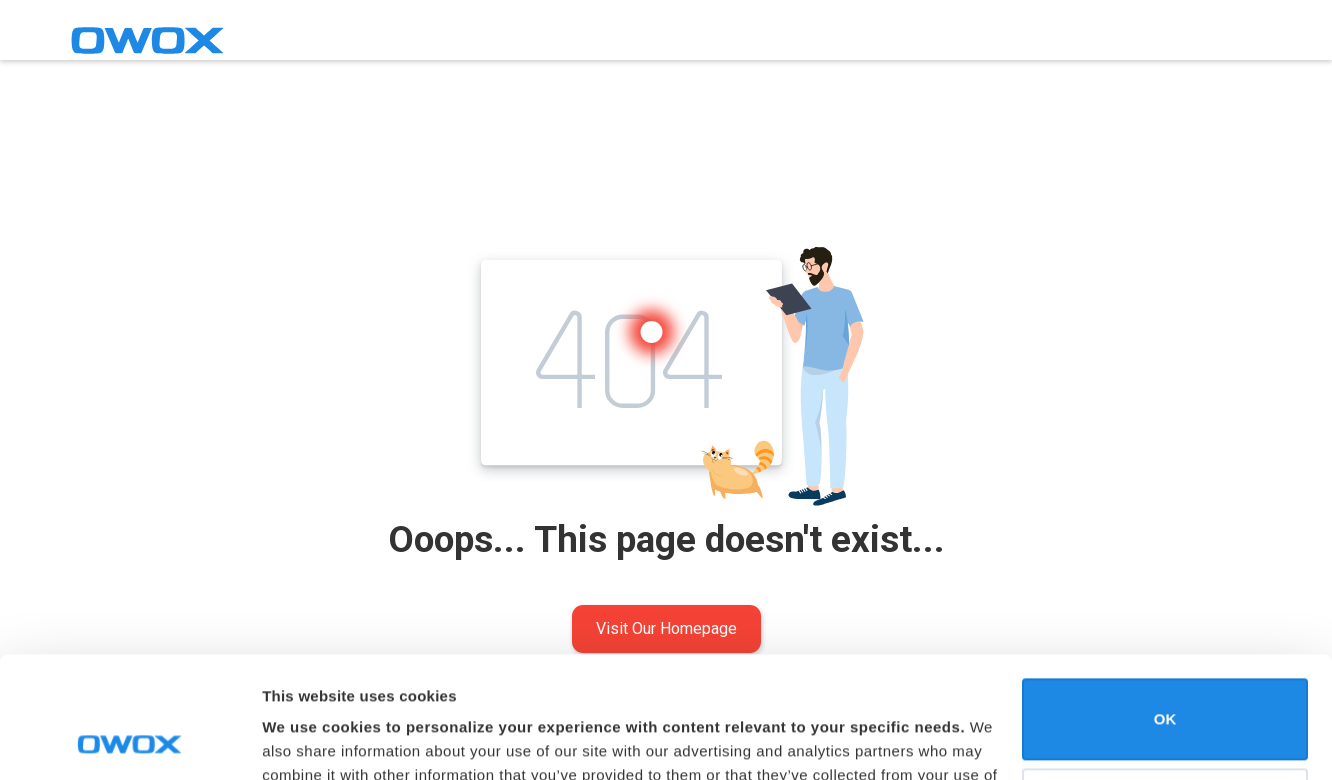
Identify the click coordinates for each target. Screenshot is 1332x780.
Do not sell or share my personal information (1165, 694)
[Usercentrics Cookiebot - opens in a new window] (129, 741)
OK (1165, 605)
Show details (308, 740)
